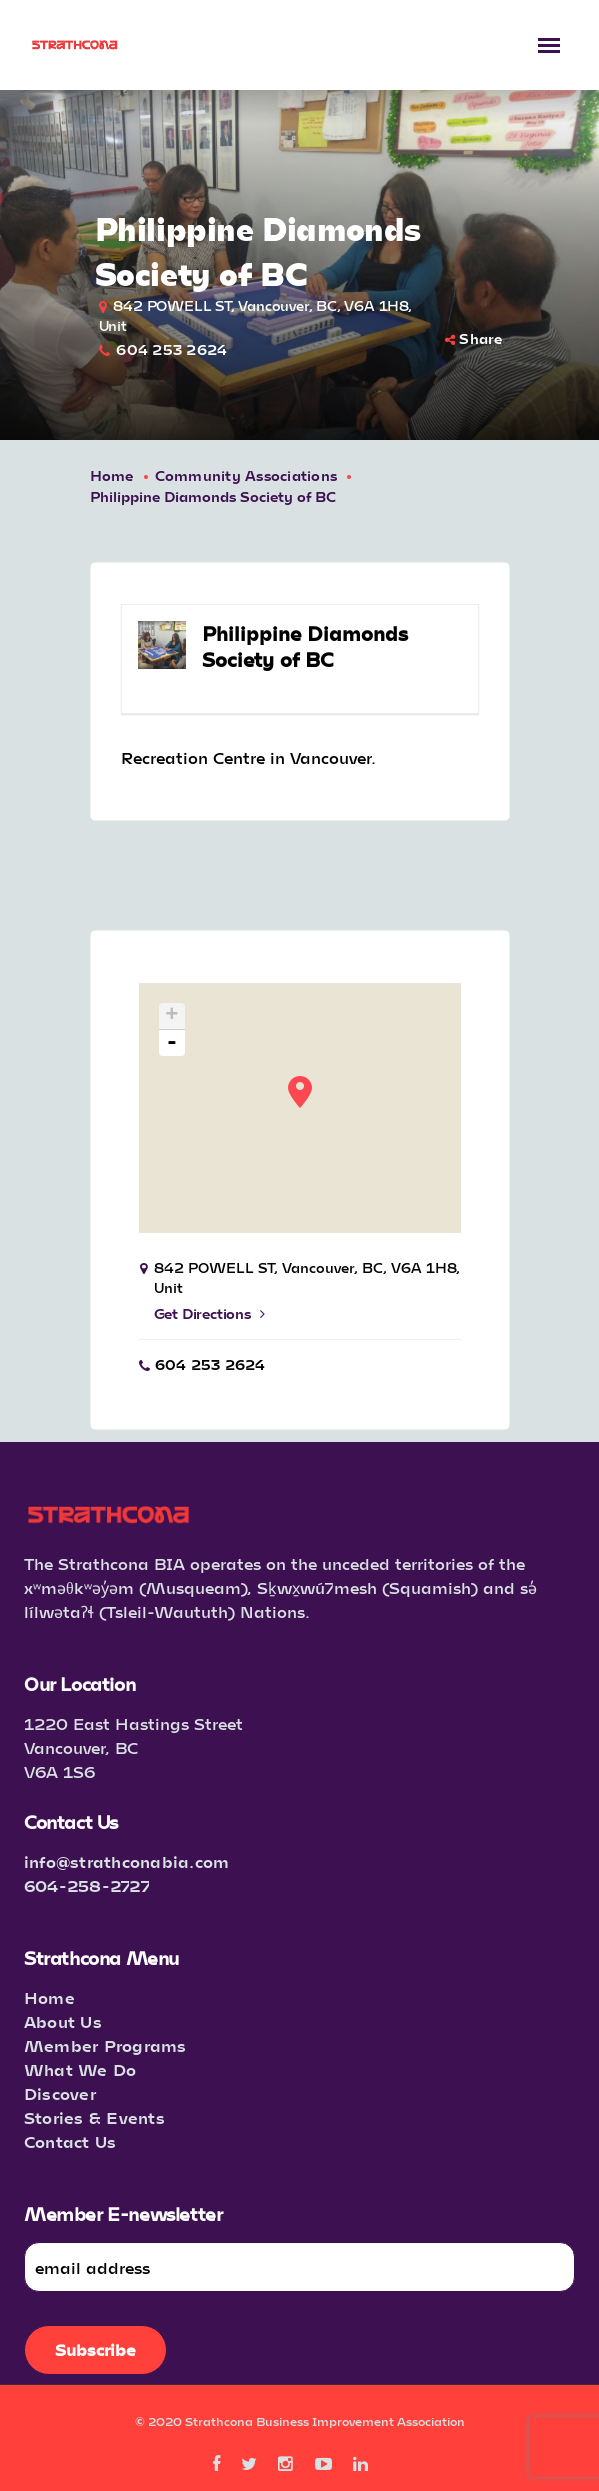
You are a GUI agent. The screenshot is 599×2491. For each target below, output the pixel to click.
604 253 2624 (171, 349)
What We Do (80, 2069)
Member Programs (105, 2045)
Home (112, 475)
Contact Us (70, 2141)
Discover (60, 2093)
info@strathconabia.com (127, 1861)
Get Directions (209, 1313)
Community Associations (246, 475)
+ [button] (171, 1016)
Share (474, 338)
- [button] (172, 1043)
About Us (63, 2021)
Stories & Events (94, 2117)
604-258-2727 (87, 1885)
